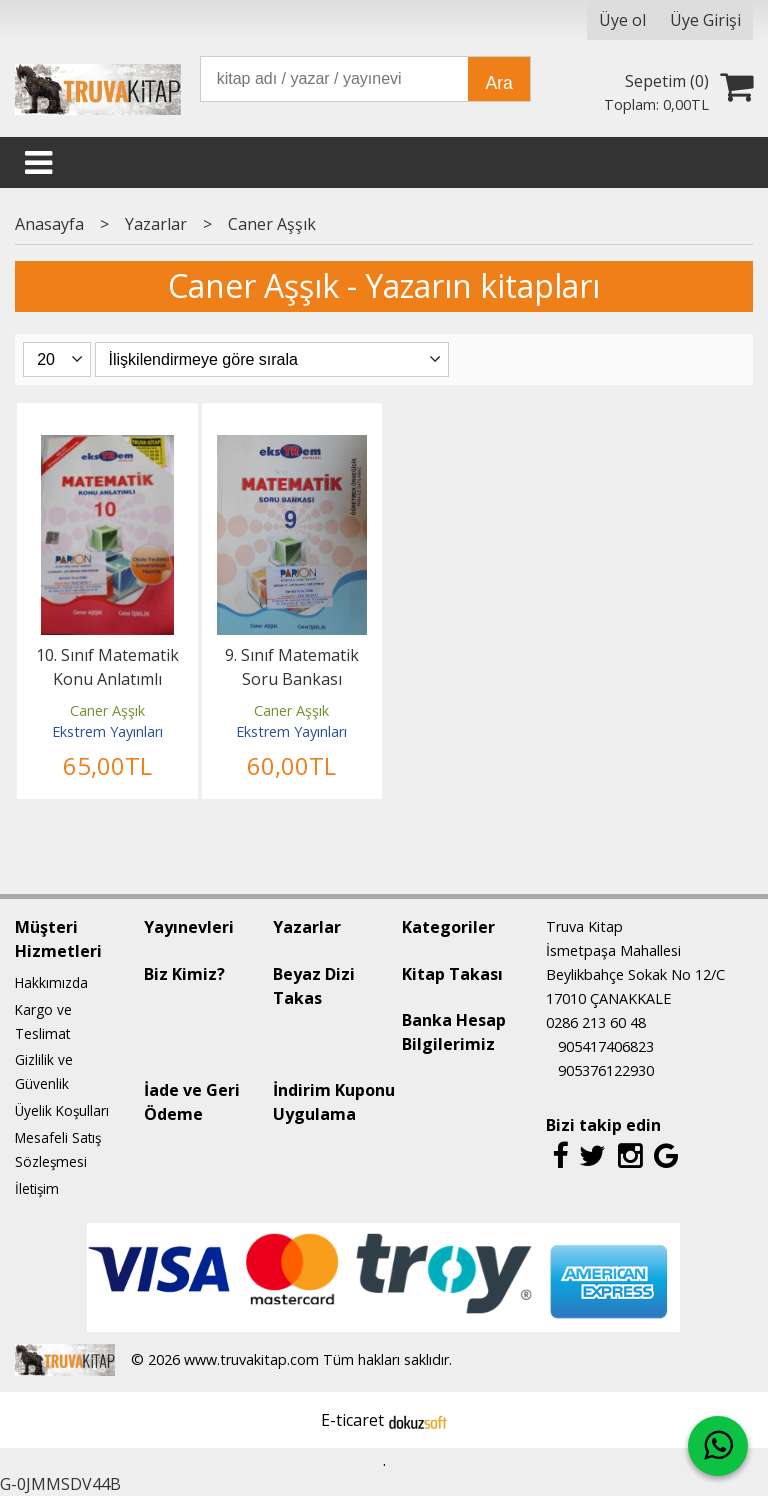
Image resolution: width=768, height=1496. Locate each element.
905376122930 (606, 1070)
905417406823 (606, 1046)
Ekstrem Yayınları (107, 731)
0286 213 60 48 (596, 1022)
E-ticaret (352, 1420)
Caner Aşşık (107, 710)
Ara (498, 83)
